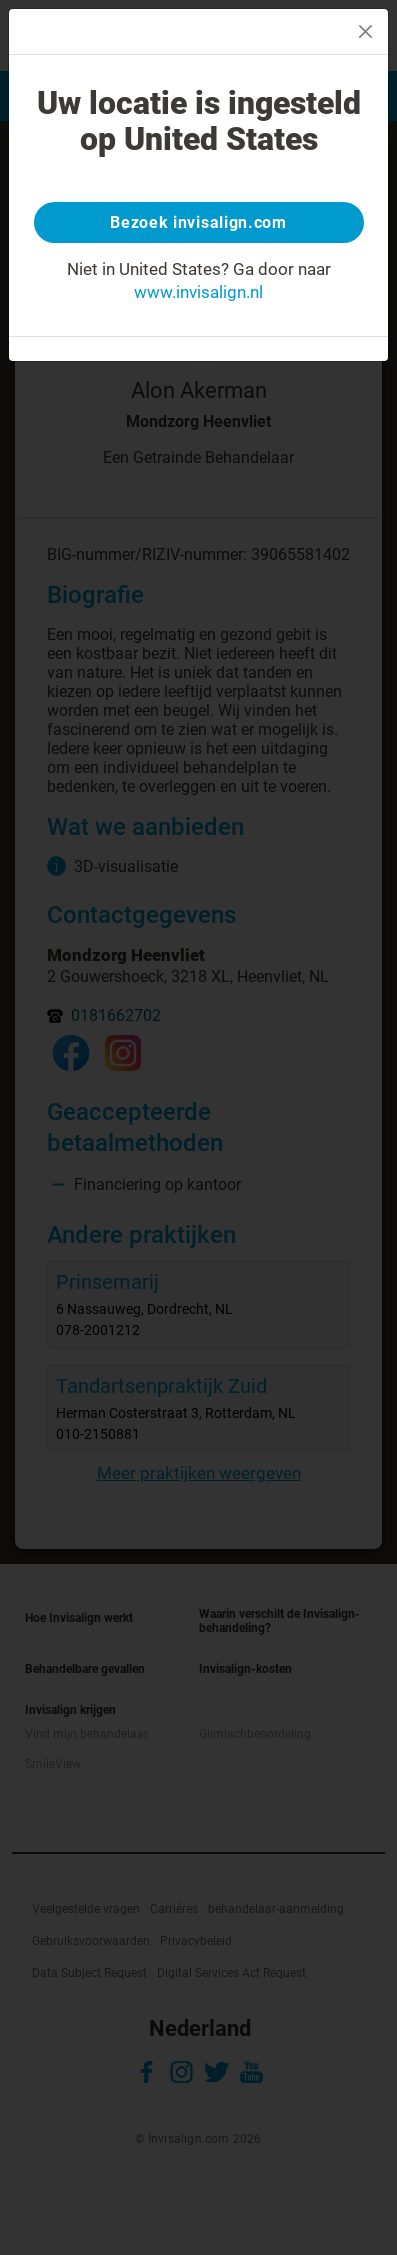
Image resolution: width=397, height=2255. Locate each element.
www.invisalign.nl (198, 292)
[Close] (365, 31)
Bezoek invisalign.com (198, 222)
